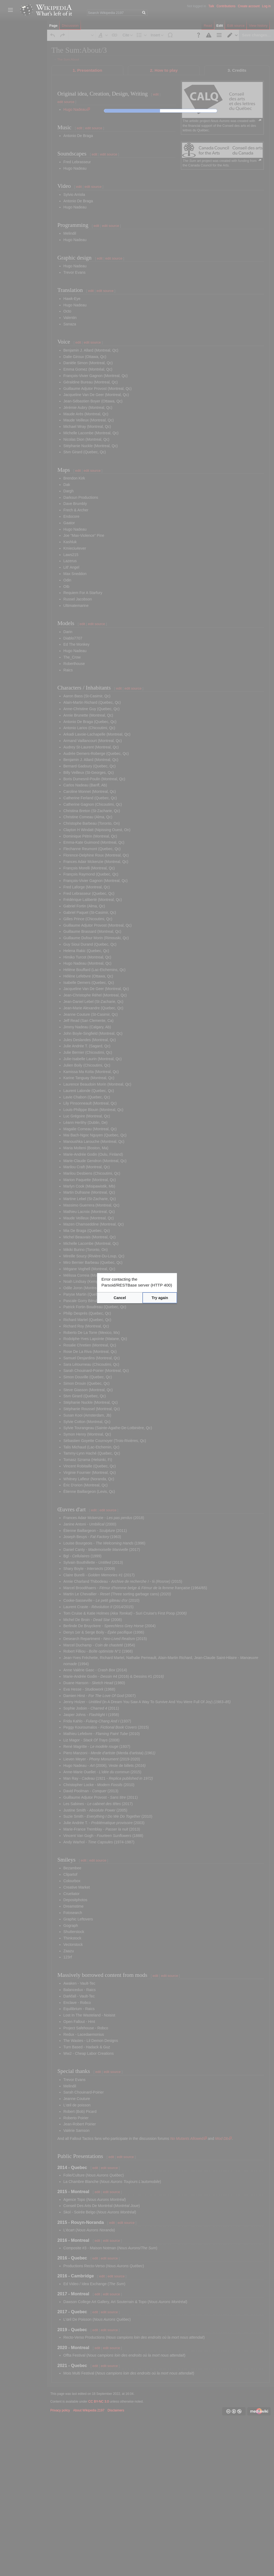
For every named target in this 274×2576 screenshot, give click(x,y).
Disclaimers (116, 2566)
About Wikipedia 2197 (88, 2566)
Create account (249, 6)
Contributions (225, 6)
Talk (211, 6)
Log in (266, 6)
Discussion (70, 26)
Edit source (236, 26)
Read (208, 26)
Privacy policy (60, 2566)
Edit (220, 26)
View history (258, 26)
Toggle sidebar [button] (10, 10)
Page (53, 26)
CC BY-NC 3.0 (98, 2557)
